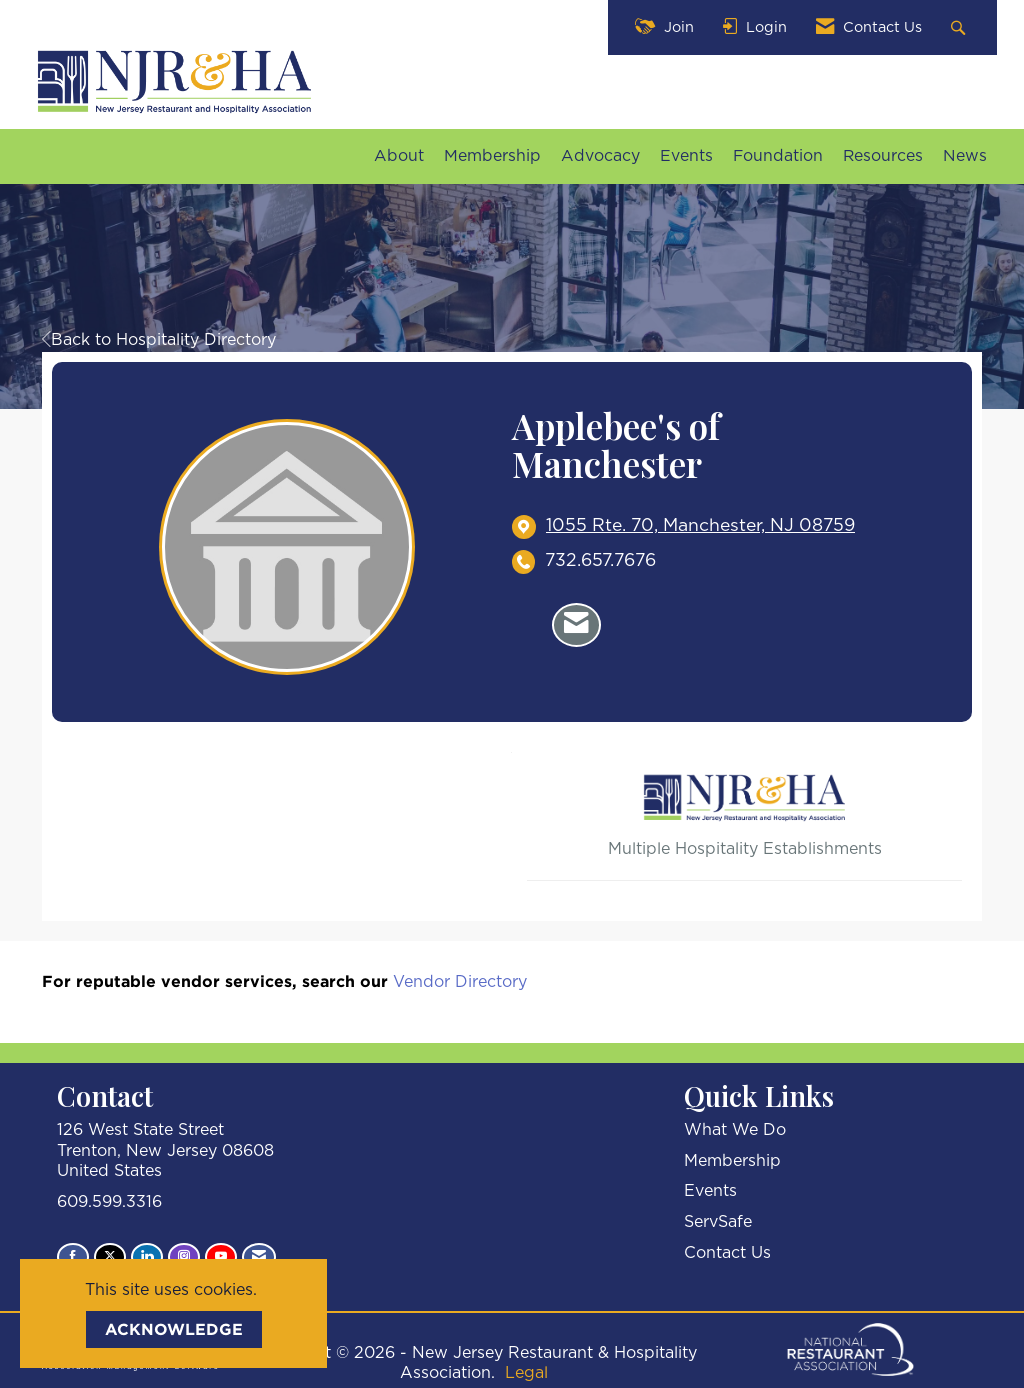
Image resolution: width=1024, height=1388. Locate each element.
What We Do (735, 1130)
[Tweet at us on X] (110, 1257)
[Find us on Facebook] (73, 1257)
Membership (492, 156)
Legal (526, 1373)
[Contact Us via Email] (259, 1257)
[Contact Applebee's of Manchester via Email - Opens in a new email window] (576, 625)
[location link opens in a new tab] (700, 526)
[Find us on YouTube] (221, 1257)
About (399, 156)
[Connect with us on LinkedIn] (147, 1257)
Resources (883, 156)
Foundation (778, 156)
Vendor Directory (460, 982)
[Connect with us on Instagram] (184, 1257)
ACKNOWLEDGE (174, 1329)
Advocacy (600, 156)
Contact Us (727, 1253)
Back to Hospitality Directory (159, 340)
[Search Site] (960, 27)
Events (686, 156)
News (965, 156)
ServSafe (718, 1222)
